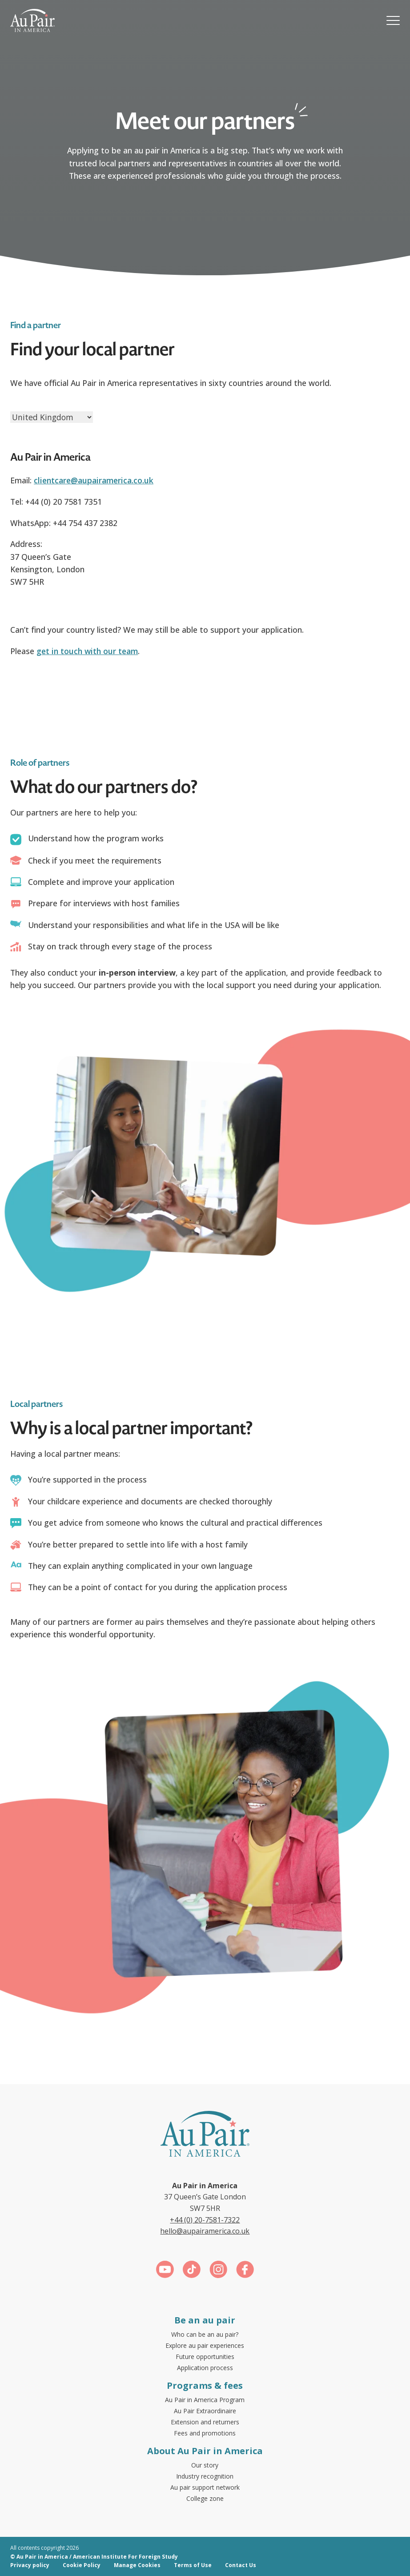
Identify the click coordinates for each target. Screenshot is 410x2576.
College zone (205, 2498)
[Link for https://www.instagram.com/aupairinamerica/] (218, 2271)
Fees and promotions (205, 2433)
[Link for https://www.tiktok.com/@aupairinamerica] (192, 2271)
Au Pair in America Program (205, 2399)
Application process (205, 2367)
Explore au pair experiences (204, 2345)
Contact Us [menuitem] (240, 2565)
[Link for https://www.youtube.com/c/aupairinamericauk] (165, 2271)
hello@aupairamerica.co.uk (204, 2231)
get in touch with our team (87, 651)
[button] (393, 20)
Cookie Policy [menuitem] (81, 2565)
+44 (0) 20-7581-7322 (205, 2220)
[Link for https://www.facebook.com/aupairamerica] (245, 2271)
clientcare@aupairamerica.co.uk (93, 480)
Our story (204, 2465)
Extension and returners (205, 2422)
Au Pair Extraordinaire (205, 2411)
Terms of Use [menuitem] (193, 2565)
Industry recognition (204, 2476)
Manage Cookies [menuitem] (137, 2565)
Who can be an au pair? (204, 2334)
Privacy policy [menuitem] (29, 2565)
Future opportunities (205, 2356)
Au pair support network (205, 2487)
